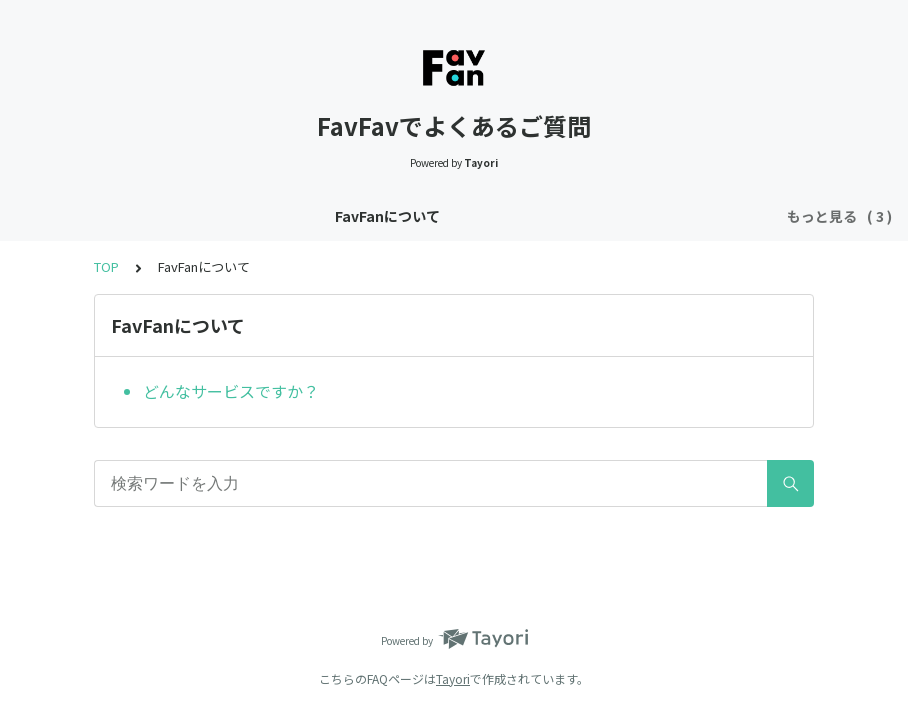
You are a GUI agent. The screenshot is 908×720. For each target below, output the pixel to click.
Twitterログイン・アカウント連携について (416, 216)
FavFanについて (196, 216)
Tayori (453, 678)
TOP (106, 266)
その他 (716, 216)
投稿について (625, 216)
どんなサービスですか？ (231, 391)
